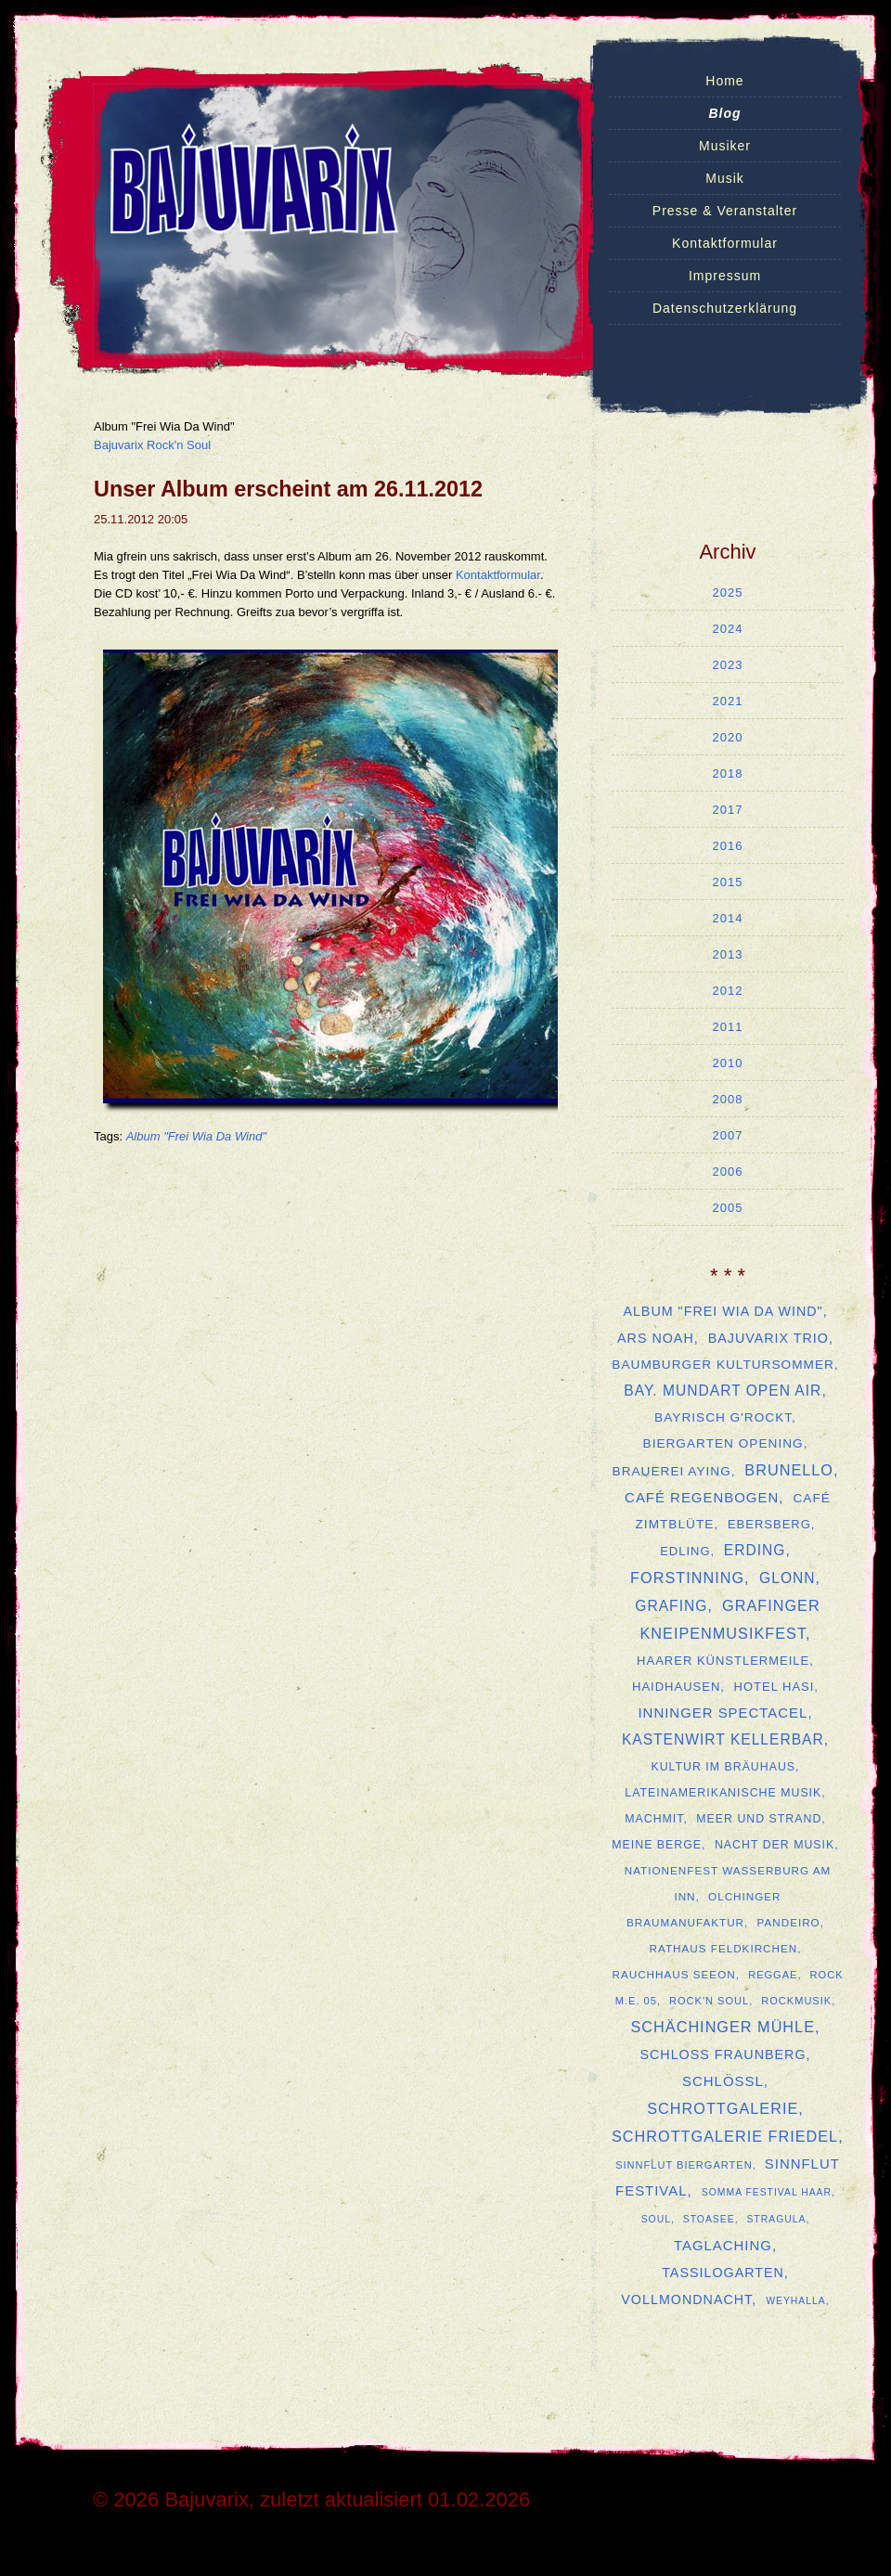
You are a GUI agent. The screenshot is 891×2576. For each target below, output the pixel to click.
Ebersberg (769, 1524)
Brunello (788, 1470)
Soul (656, 2219)
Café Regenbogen (702, 1497)
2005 (728, 1208)
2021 (728, 701)
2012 (728, 991)
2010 (728, 1063)
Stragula (776, 2219)
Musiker (725, 145)
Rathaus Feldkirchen (724, 1948)
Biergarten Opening (723, 1443)
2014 (728, 918)
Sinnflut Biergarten (684, 2164)
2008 (728, 1099)
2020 (728, 737)
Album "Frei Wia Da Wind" (196, 1136)
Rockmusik (796, 2000)
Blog (724, 113)
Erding (755, 1550)
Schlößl (723, 2081)
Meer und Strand (758, 1818)
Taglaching (723, 2245)
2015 (728, 882)
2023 (728, 665)
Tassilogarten (723, 2272)
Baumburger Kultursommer (723, 1365)
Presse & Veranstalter (724, 210)
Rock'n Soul (709, 2000)
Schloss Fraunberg (722, 2054)
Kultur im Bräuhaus (723, 1766)
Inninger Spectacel (722, 1712)
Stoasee (709, 2219)
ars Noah (655, 1338)
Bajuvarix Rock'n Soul (152, 445)
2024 (728, 629)
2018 (728, 773)
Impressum (725, 275)
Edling (685, 1551)
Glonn (787, 1578)
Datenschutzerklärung (724, 308)
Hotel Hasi (774, 1687)
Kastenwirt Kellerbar (723, 1739)
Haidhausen (676, 1687)
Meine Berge (657, 1844)
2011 (728, 1027)
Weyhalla (796, 2301)
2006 (728, 1172)
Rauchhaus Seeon (673, 1974)
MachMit (654, 1818)
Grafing (671, 1606)
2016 (728, 846)
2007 (728, 1135)
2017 (728, 810)
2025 (728, 592)
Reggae (772, 1974)
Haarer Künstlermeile (723, 1661)
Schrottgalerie (722, 2108)
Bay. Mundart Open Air (722, 1390)
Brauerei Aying (672, 1471)
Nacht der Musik (774, 1844)
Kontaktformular (725, 243)
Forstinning (687, 1577)
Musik (724, 178)
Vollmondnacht (686, 2299)
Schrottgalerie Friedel (725, 2136)
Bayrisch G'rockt (723, 1417)
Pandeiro (788, 1922)
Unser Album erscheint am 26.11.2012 (288, 489)
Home (724, 80)
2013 (728, 954)
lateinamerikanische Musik (723, 1792)
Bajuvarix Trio (768, 1338)
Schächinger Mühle (723, 2026)
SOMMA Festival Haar (767, 2192)
